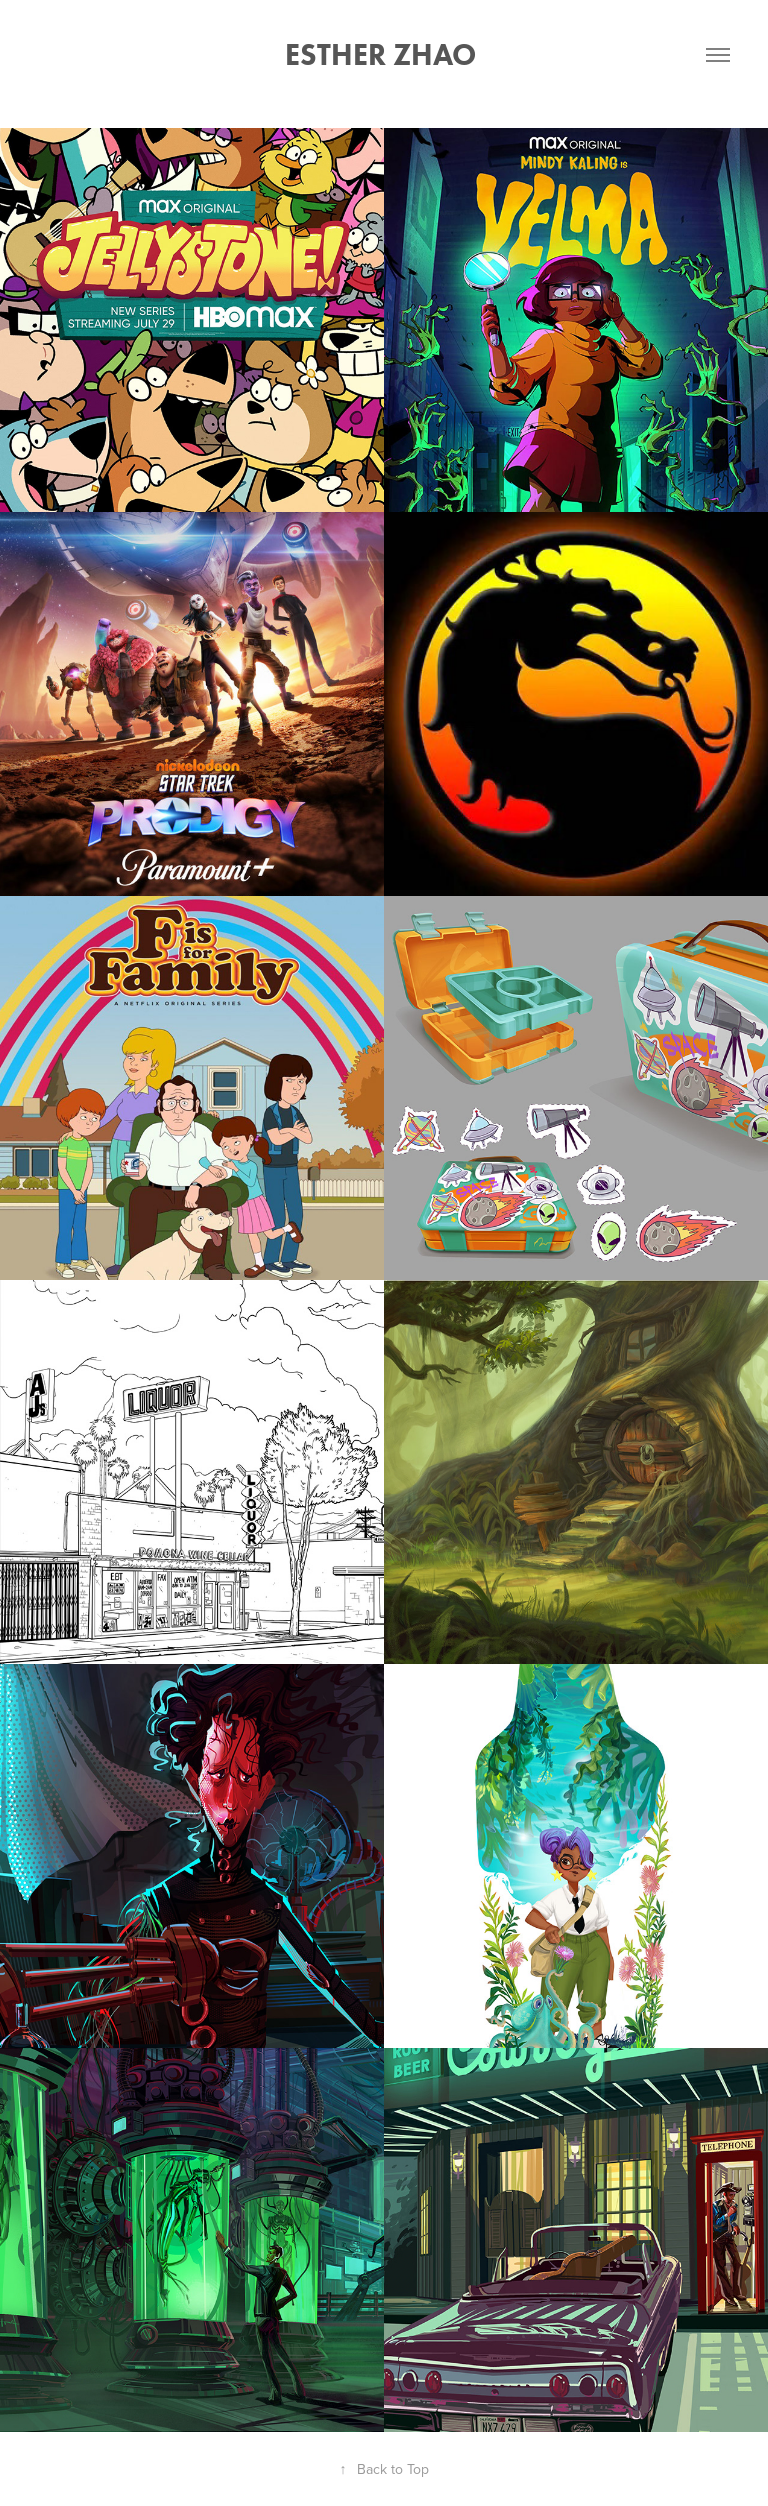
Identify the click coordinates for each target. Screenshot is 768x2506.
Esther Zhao (384, 54)
